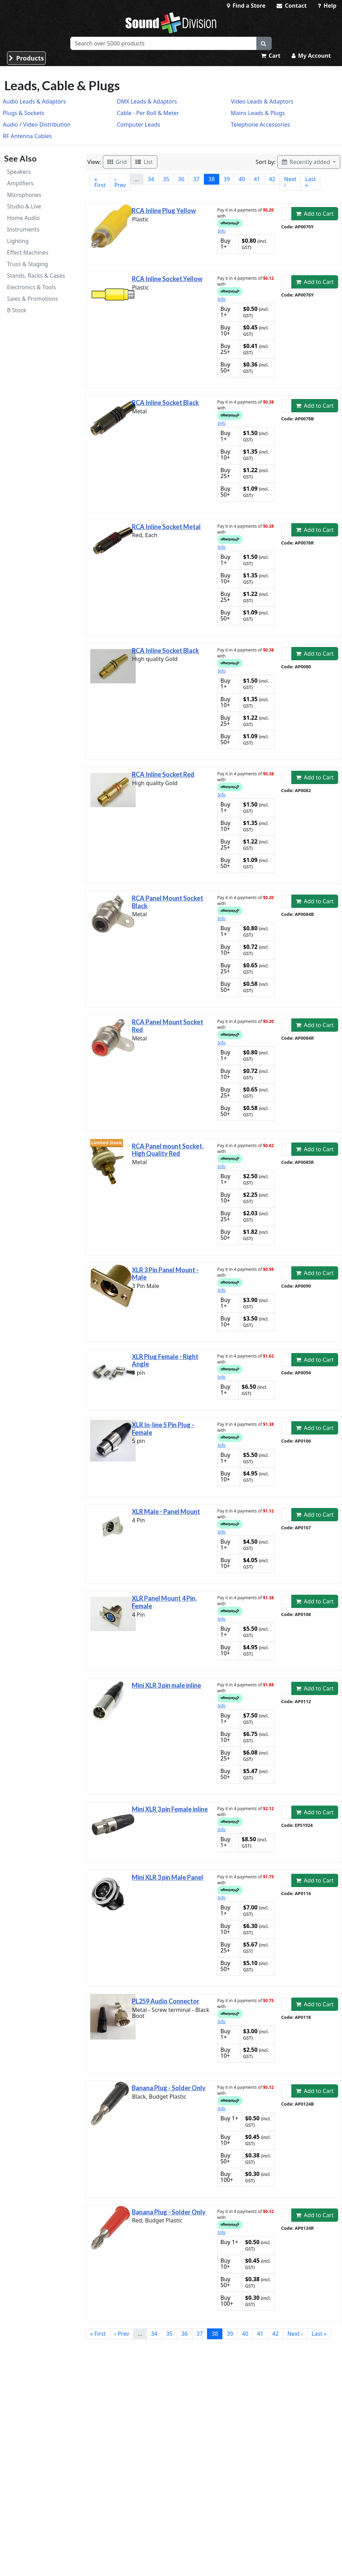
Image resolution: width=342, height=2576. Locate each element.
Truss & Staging (27, 264)
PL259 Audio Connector (165, 2001)
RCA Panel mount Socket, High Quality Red (168, 1150)
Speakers (19, 172)
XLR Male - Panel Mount (166, 1511)
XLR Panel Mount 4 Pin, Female (164, 1602)
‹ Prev (120, 182)
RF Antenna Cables (27, 136)
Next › (290, 182)
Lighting (18, 241)
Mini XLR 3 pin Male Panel (167, 1877)
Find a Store (246, 5)
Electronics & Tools (31, 287)
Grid (117, 162)
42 (272, 179)
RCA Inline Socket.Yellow (167, 279)
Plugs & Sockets (23, 113)
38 (211, 179)
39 (226, 179)
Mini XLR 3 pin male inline (166, 1685)
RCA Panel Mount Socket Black (167, 902)
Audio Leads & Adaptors (34, 101)
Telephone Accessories (260, 124)
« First (100, 182)
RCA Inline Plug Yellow (164, 210)
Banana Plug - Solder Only (169, 2088)
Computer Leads (138, 124)
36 (181, 179)
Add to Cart (315, 214)
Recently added (307, 162)
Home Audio (23, 218)
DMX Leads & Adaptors (147, 101)
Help (327, 5)
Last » (310, 182)
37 (196, 179)
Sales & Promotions (32, 299)
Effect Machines (27, 252)
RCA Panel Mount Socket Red (167, 1025)
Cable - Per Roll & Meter (148, 113)
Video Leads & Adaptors (262, 101)
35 (166, 179)
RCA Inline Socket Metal (166, 527)
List (143, 162)
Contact (292, 5)
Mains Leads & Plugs (258, 113)
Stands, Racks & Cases (36, 275)
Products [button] (26, 58)
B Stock (16, 310)
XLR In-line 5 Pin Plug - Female (163, 1428)
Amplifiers (20, 183)
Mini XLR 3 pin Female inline (170, 1809)
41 (257, 179)
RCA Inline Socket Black (165, 402)
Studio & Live (24, 206)
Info (222, 231)
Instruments (23, 229)
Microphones (24, 195)
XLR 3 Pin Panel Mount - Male (165, 1273)
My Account (311, 55)
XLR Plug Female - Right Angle (165, 1360)
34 (151, 179)
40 (241, 179)
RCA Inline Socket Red (163, 774)
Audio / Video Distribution (37, 124)
